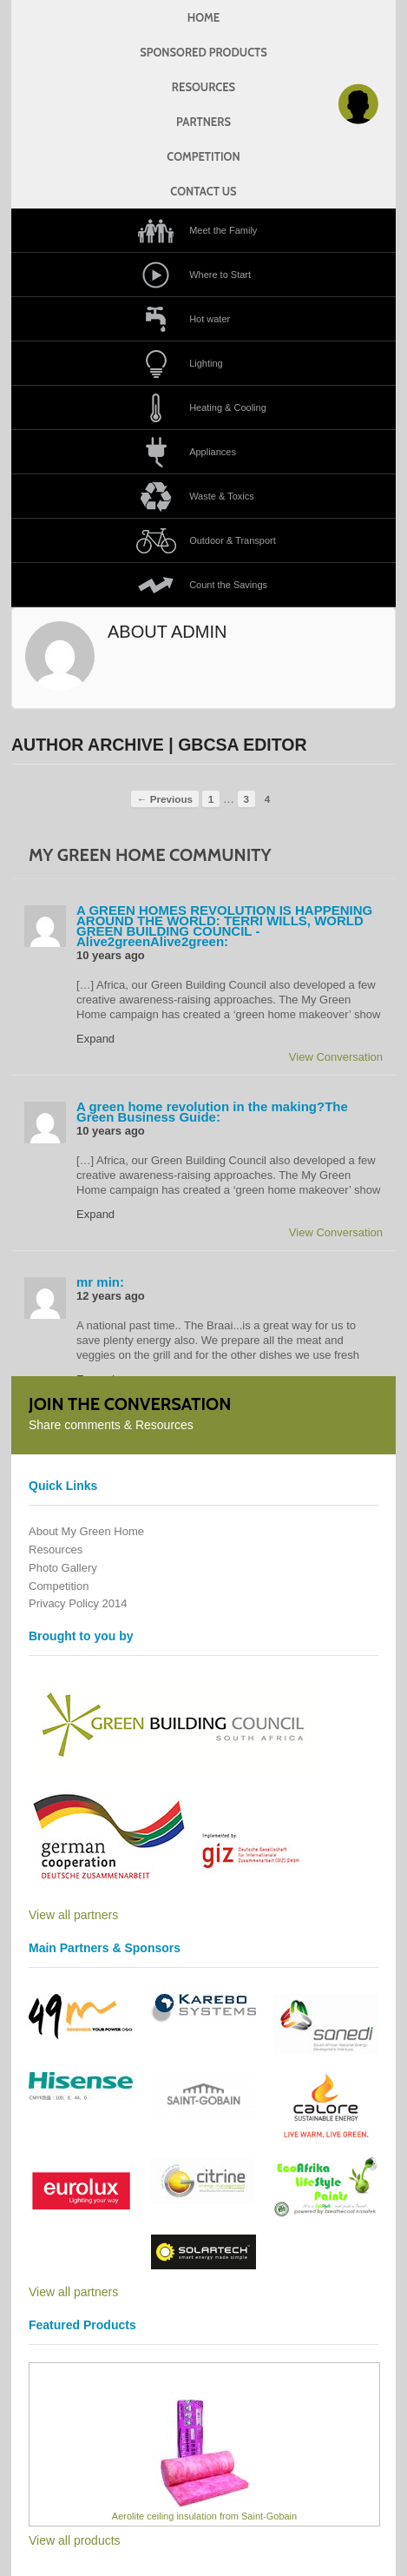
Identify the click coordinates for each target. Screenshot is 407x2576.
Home (203, 17)
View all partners (73, 1915)
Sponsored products (203, 52)
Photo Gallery (63, 1567)
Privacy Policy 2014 (78, 1603)
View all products (75, 2540)
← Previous (165, 799)
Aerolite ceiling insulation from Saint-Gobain (204, 2516)
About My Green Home (86, 1531)
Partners (203, 122)
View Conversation (336, 1056)
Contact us (203, 191)
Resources (203, 87)
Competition (203, 156)
